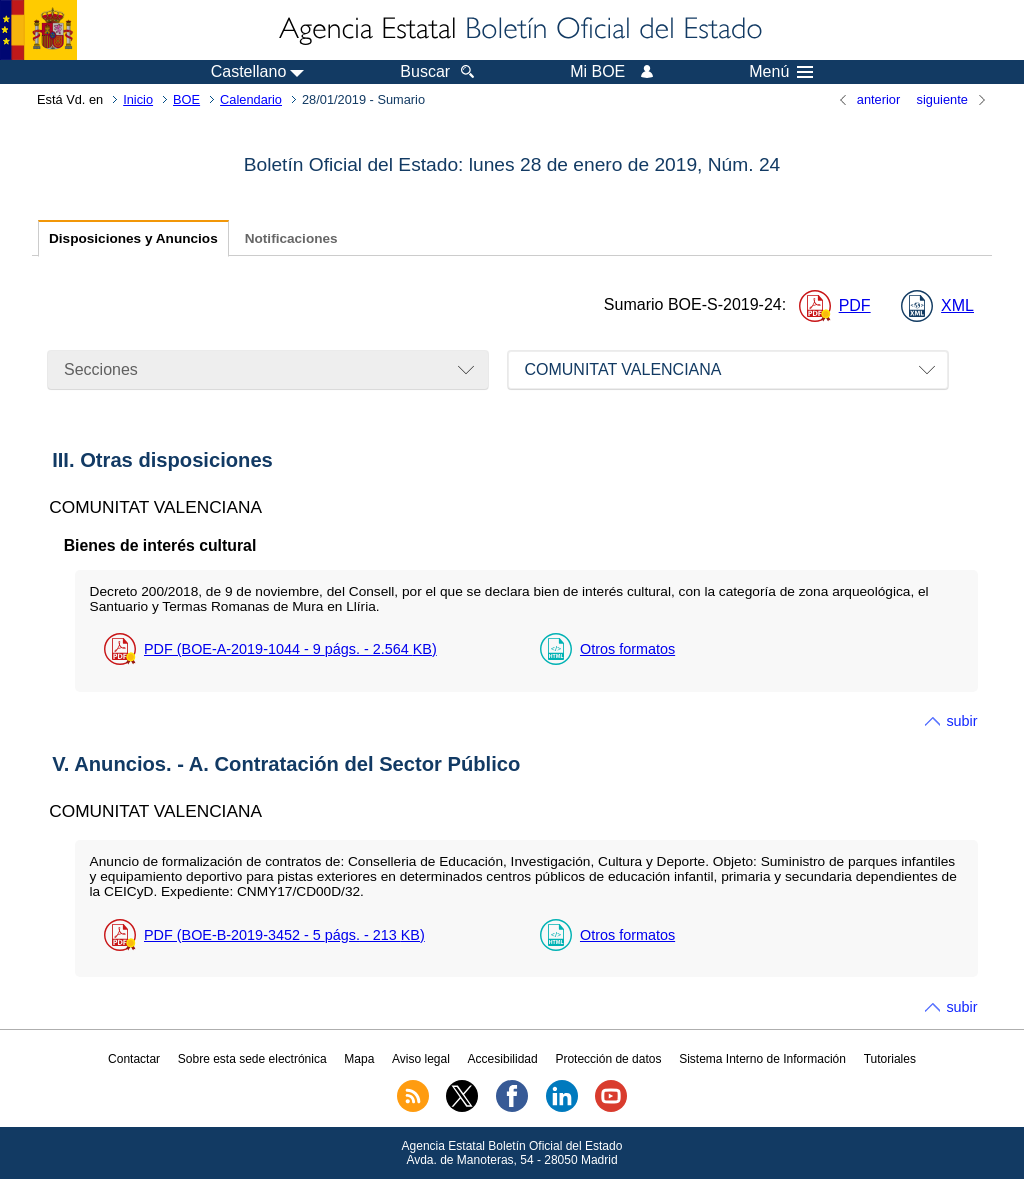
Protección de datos (608, 1059)
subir (961, 721)
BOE (186, 99)
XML (957, 305)
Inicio (138, 99)
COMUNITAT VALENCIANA (622, 369)
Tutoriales (890, 1059)
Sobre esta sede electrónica (252, 1059)
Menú (781, 72)
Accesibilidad (503, 1059)
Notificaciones (291, 238)
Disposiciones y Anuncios (133, 238)
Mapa (359, 1059)
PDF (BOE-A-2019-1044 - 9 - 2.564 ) (290, 649)
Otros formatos (627, 649)
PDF (855, 305)
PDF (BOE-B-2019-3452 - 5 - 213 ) (284, 935)
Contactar (134, 1059)
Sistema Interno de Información (762, 1059)
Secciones (101, 369)
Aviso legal (421, 1059)
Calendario (251, 99)
